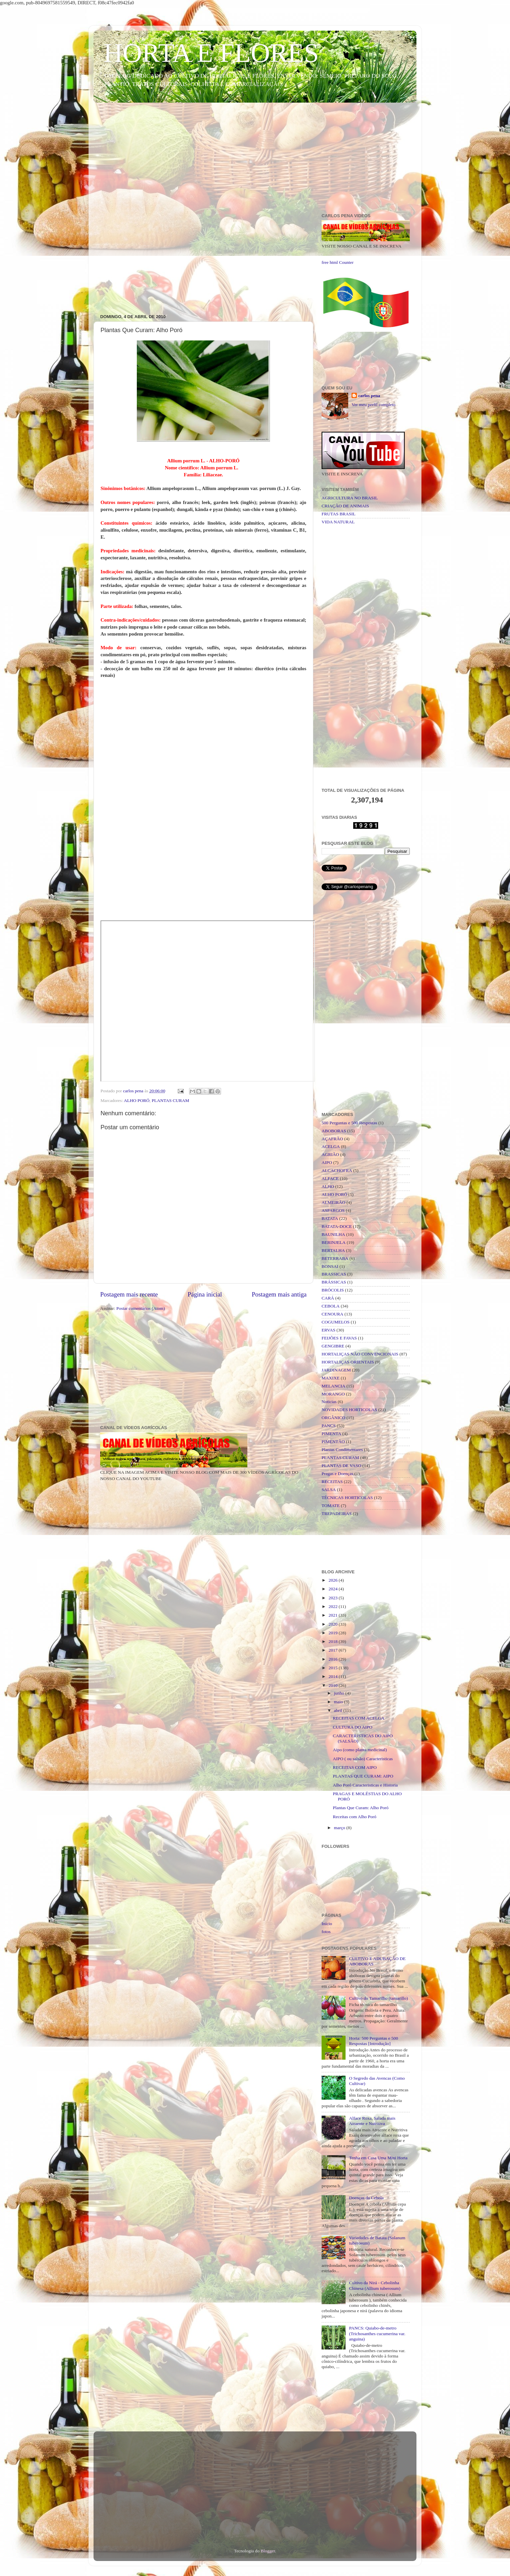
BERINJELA (334, 1242)
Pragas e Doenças (337, 1473)
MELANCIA (333, 1385)
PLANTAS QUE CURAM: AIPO (363, 1776)
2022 (334, 1606)
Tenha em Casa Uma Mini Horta (378, 2157)
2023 (334, 1597)
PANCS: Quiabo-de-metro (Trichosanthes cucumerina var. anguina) (377, 2333)
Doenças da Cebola (366, 2197)
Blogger (268, 2550)
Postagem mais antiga (279, 1294)
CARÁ (328, 1297)
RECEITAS (332, 1481)
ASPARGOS (333, 1210)
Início (327, 1923)
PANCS (329, 1425)
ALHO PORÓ (136, 1100)
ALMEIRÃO (333, 1202)
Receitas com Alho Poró (355, 1816)
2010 (334, 1685)
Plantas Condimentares (342, 1449)
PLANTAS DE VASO (341, 1465)
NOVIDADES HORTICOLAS (349, 1409)
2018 (334, 1641)
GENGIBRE (333, 1345)
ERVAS (328, 1329)
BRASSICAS (334, 1274)
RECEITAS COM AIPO (355, 1767)
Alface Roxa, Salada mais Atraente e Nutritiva (372, 2121)
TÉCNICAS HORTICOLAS (347, 1497)
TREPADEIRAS (337, 1513)
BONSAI (330, 1266)
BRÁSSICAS (334, 1282)
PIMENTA (331, 1433)
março (340, 1827)
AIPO (327, 1162)
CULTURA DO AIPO (353, 1727)
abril (338, 1710)
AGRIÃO (330, 1154)
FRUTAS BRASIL (339, 513)
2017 (334, 1650)
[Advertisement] (255, 159)
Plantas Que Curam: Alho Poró (360, 1807)
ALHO (328, 1186)
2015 (334, 1667)
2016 (334, 1659)
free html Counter (338, 262)
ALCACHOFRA (337, 1170)
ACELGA (331, 1146)
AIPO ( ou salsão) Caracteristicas (363, 1758)
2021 (334, 1615)
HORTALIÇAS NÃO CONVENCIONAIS (360, 1353)
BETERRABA (335, 1258)
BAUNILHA (333, 1234)
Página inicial (205, 1294)
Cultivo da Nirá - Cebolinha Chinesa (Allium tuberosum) (374, 2285)
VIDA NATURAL (338, 521)
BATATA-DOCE (337, 1226)
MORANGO (333, 1393)
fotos (326, 1931)
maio (339, 1701)
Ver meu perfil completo (373, 404)
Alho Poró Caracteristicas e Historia (365, 1785)
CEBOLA (331, 1305)
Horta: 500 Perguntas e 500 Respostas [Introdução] (373, 2041)
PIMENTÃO (333, 1441)
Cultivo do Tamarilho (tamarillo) (378, 1998)
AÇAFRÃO (332, 1138)
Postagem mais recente (129, 1294)
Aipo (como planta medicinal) (360, 1749)
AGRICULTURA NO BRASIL (350, 497)
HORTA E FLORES (211, 53)
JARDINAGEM (336, 1369)
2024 (334, 1588)
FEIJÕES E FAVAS (339, 1337)
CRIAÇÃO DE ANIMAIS (345, 505)
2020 (334, 1624)
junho (339, 1693)
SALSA (329, 1489)
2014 (334, 1676)
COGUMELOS (336, 1321)
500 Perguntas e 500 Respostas (349, 1122)
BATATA (330, 1218)
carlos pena (369, 395)
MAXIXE (331, 1377)
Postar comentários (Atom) (140, 1308)
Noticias (329, 1401)
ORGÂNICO (333, 1417)
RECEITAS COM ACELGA (358, 1718)
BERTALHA (333, 1250)
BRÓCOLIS (333, 1290)
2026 (334, 1580)
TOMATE (331, 1505)
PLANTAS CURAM (170, 1100)
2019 (334, 1632)
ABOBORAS (334, 1130)
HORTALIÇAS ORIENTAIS (348, 1361)
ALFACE (330, 1178)
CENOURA (332, 1313)
